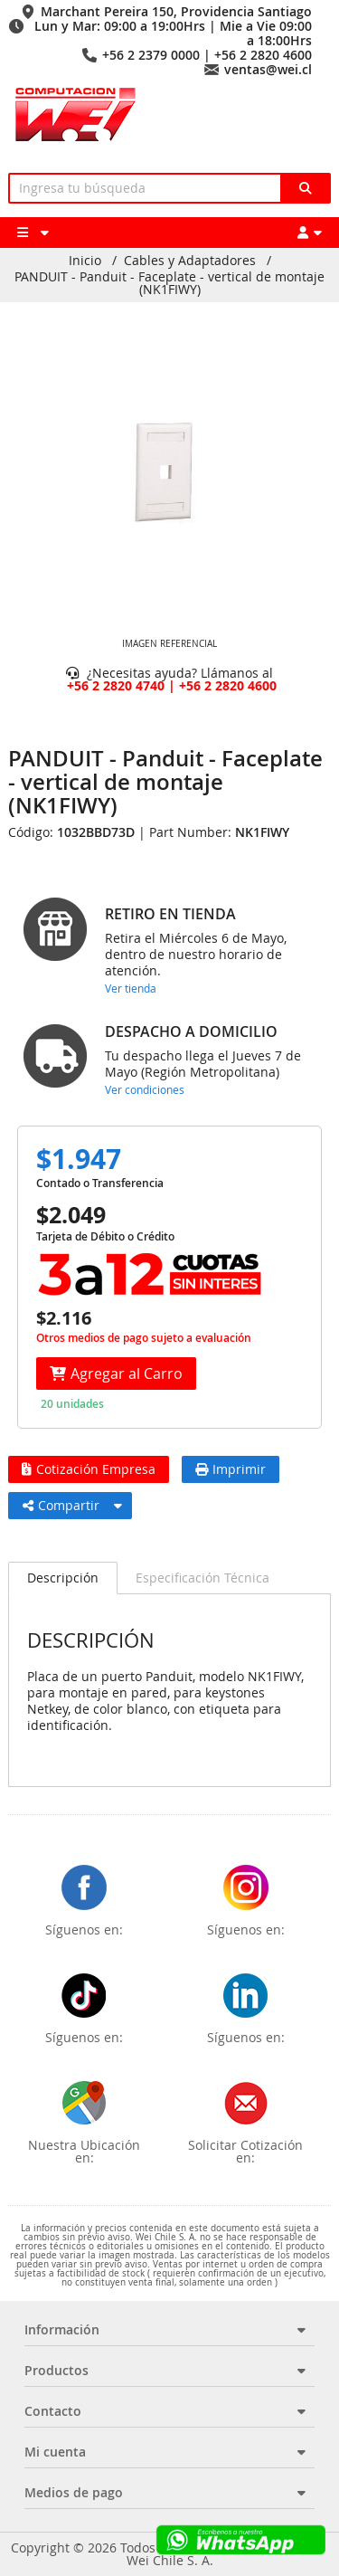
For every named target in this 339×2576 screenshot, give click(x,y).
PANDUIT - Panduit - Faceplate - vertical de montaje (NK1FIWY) (169, 283)
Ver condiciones (144, 1089)
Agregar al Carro (116, 1373)
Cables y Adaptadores (190, 260)
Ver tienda (130, 988)
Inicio (85, 260)
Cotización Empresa (88, 1469)
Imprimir (230, 1469)
